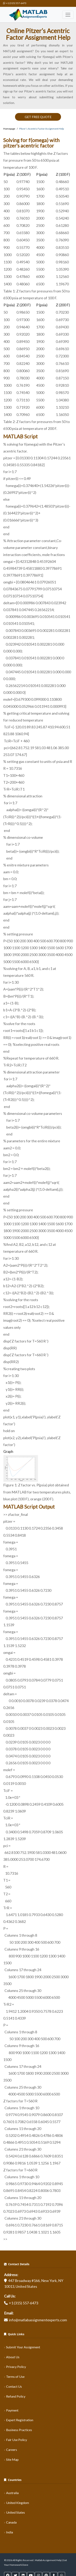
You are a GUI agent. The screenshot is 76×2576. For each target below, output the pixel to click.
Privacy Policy (16, 2367)
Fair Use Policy (16, 2440)
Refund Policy (15, 2396)
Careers (11, 2449)
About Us (12, 2357)
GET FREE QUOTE (38, 117)
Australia (12, 2493)
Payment (12, 2410)
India (9, 2532)
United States (15, 2512)
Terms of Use (15, 2376)
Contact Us (14, 2386)
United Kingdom (17, 2503)
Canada (11, 2522)
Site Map (12, 2459)
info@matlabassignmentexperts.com (38, 2320)
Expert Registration (19, 2420)
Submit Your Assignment (23, 2347)
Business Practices (19, 2430)
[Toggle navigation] (68, 15)
